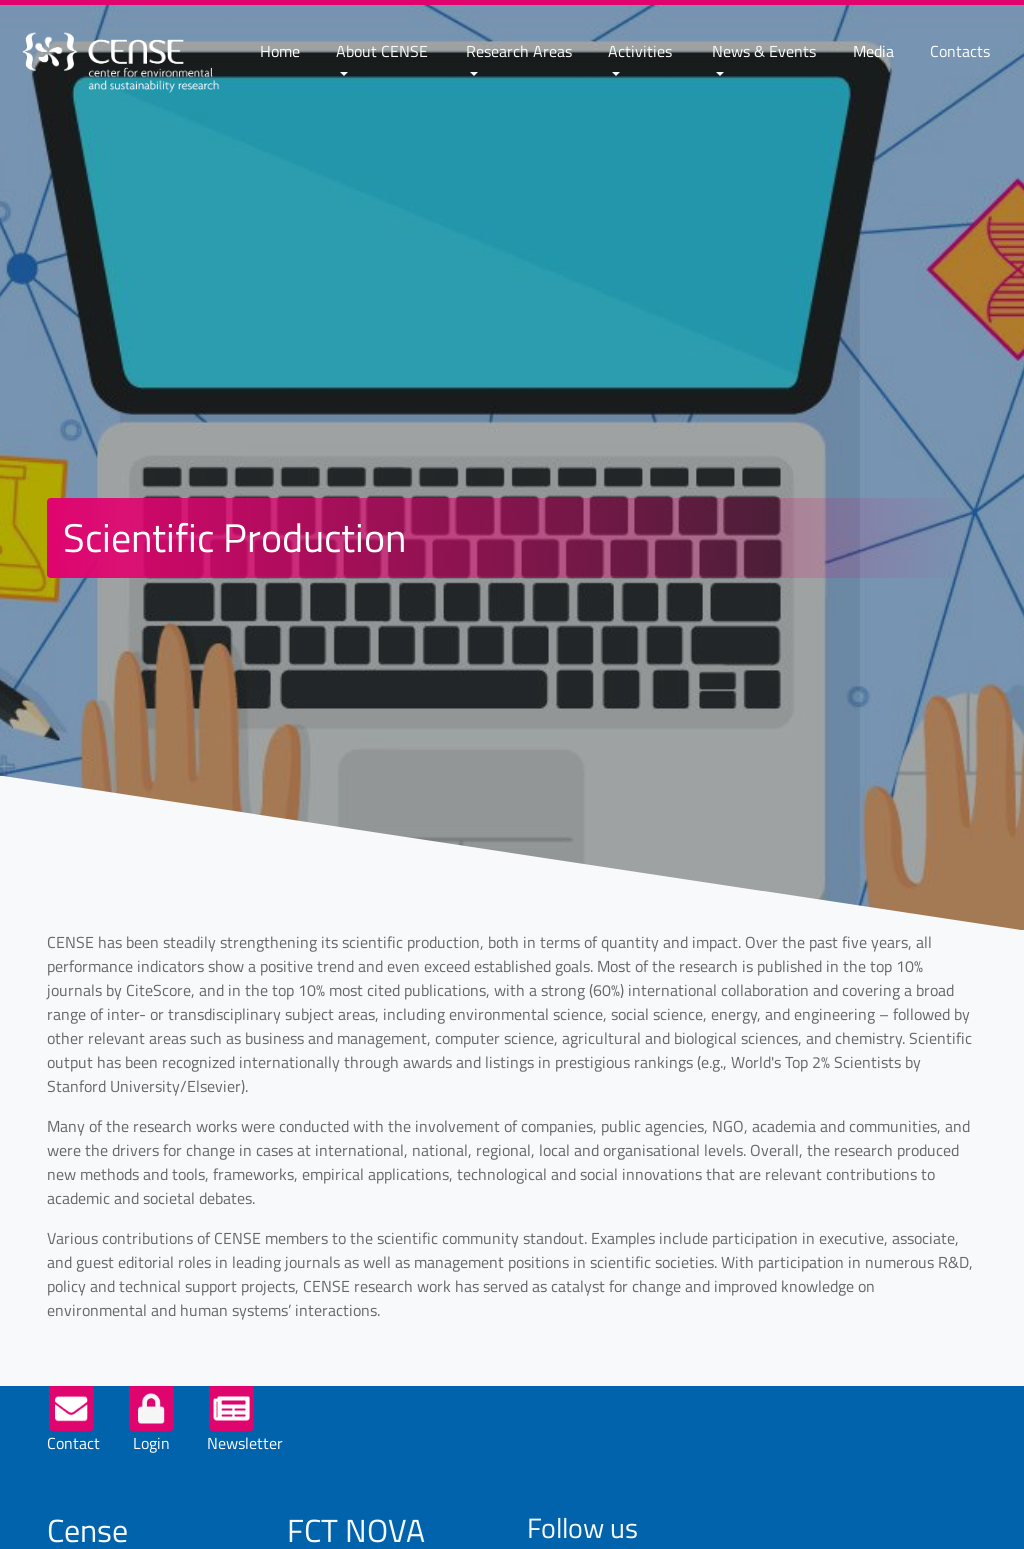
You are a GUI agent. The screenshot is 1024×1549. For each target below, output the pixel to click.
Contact (73, 1443)
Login (151, 1443)
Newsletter (245, 1443)
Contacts (960, 51)
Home (280, 51)
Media (873, 51)
